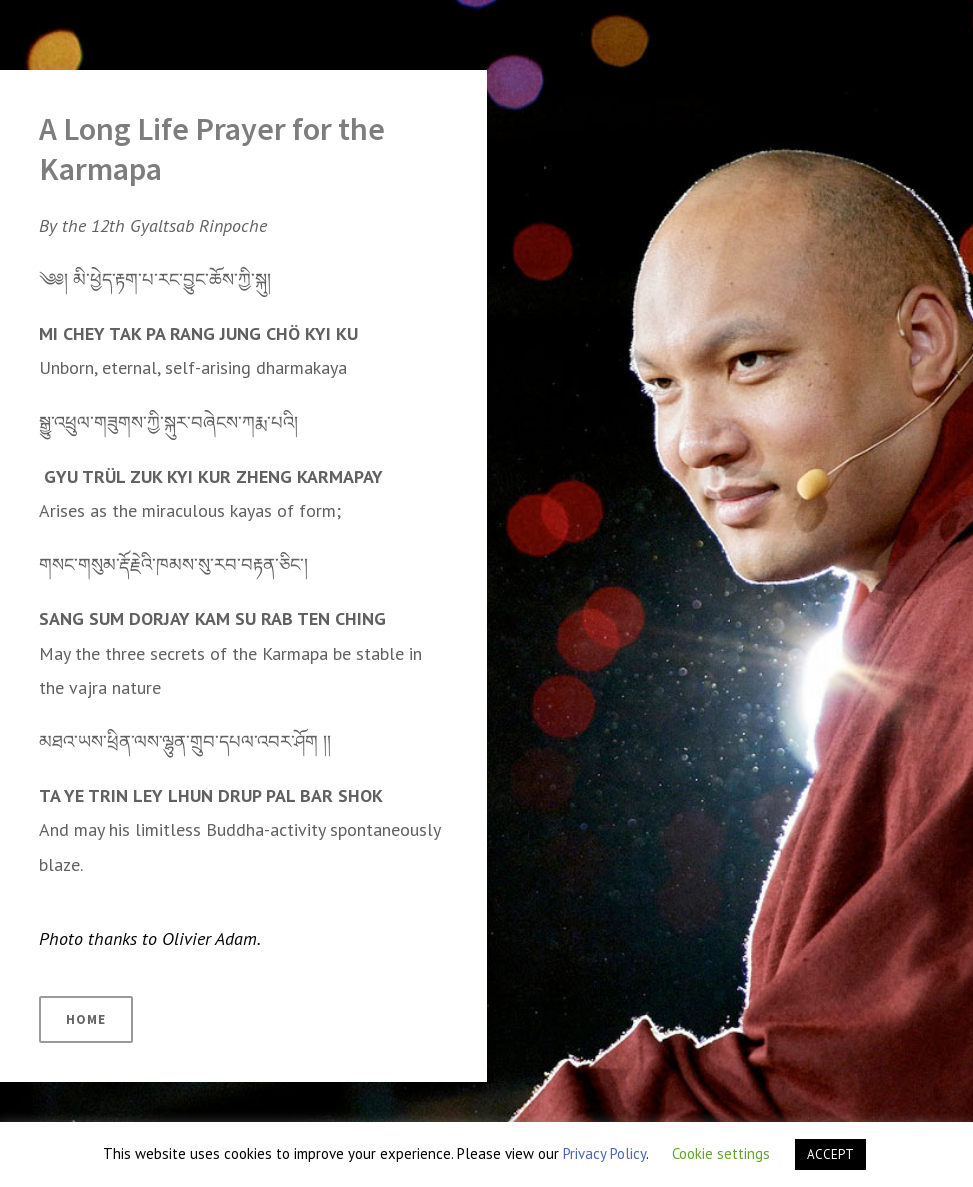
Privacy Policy (604, 1153)
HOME (86, 1019)
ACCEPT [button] (830, 1154)
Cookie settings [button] (721, 1153)
